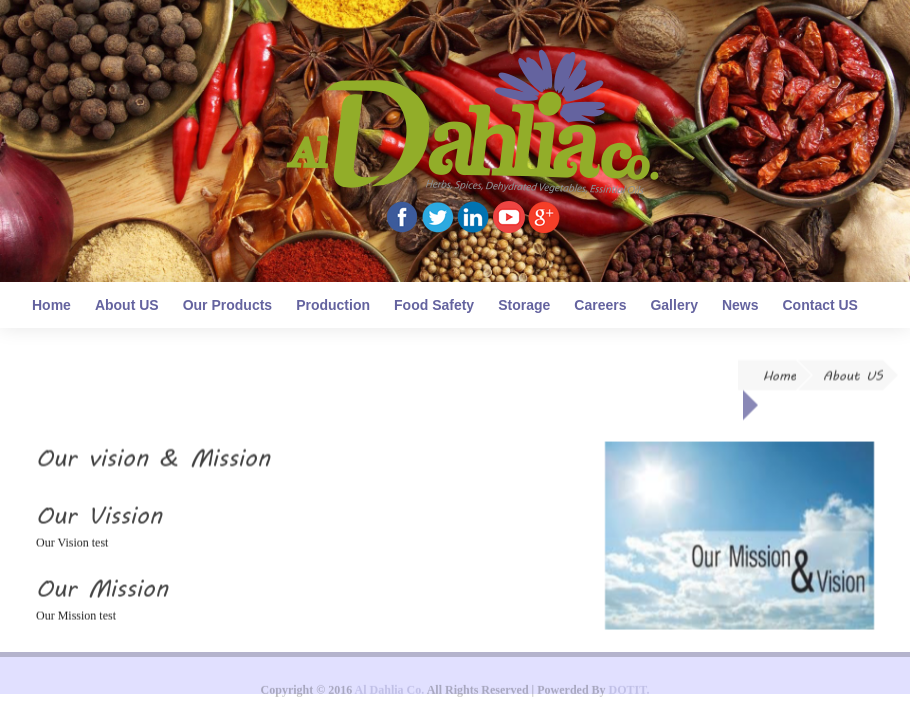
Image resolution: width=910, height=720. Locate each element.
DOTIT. (629, 693)
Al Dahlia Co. (390, 693)
